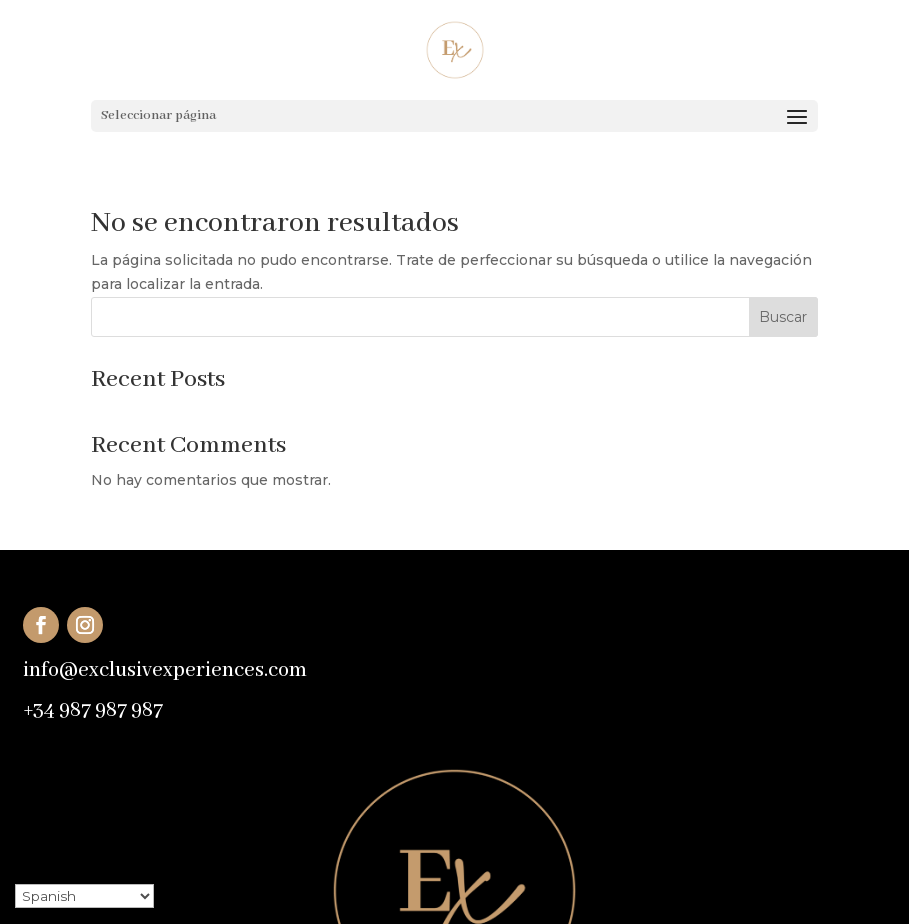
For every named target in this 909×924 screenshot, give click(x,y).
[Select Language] (84, 896)
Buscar (783, 317)
